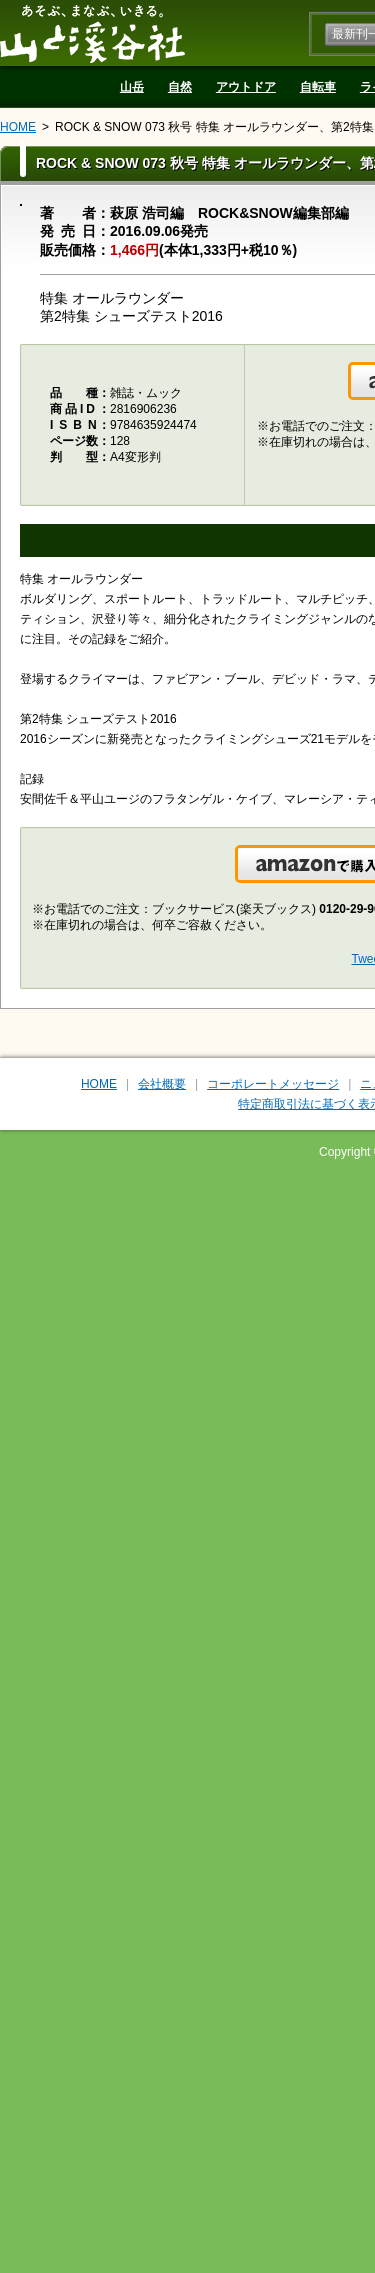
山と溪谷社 (92, 33)
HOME (18, 127)
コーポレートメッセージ (273, 1084)
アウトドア (246, 87)
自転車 (318, 87)
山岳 (132, 87)
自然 (180, 87)
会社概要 (162, 1084)
